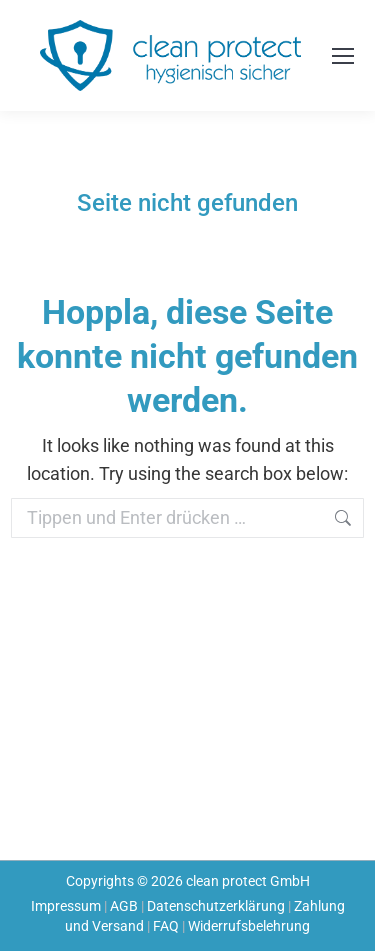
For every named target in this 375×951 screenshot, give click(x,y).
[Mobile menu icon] (343, 56)
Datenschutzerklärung (216, 906)
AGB (124, 906)
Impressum (66, 906)
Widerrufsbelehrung (249, 926)
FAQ (166, 926)
